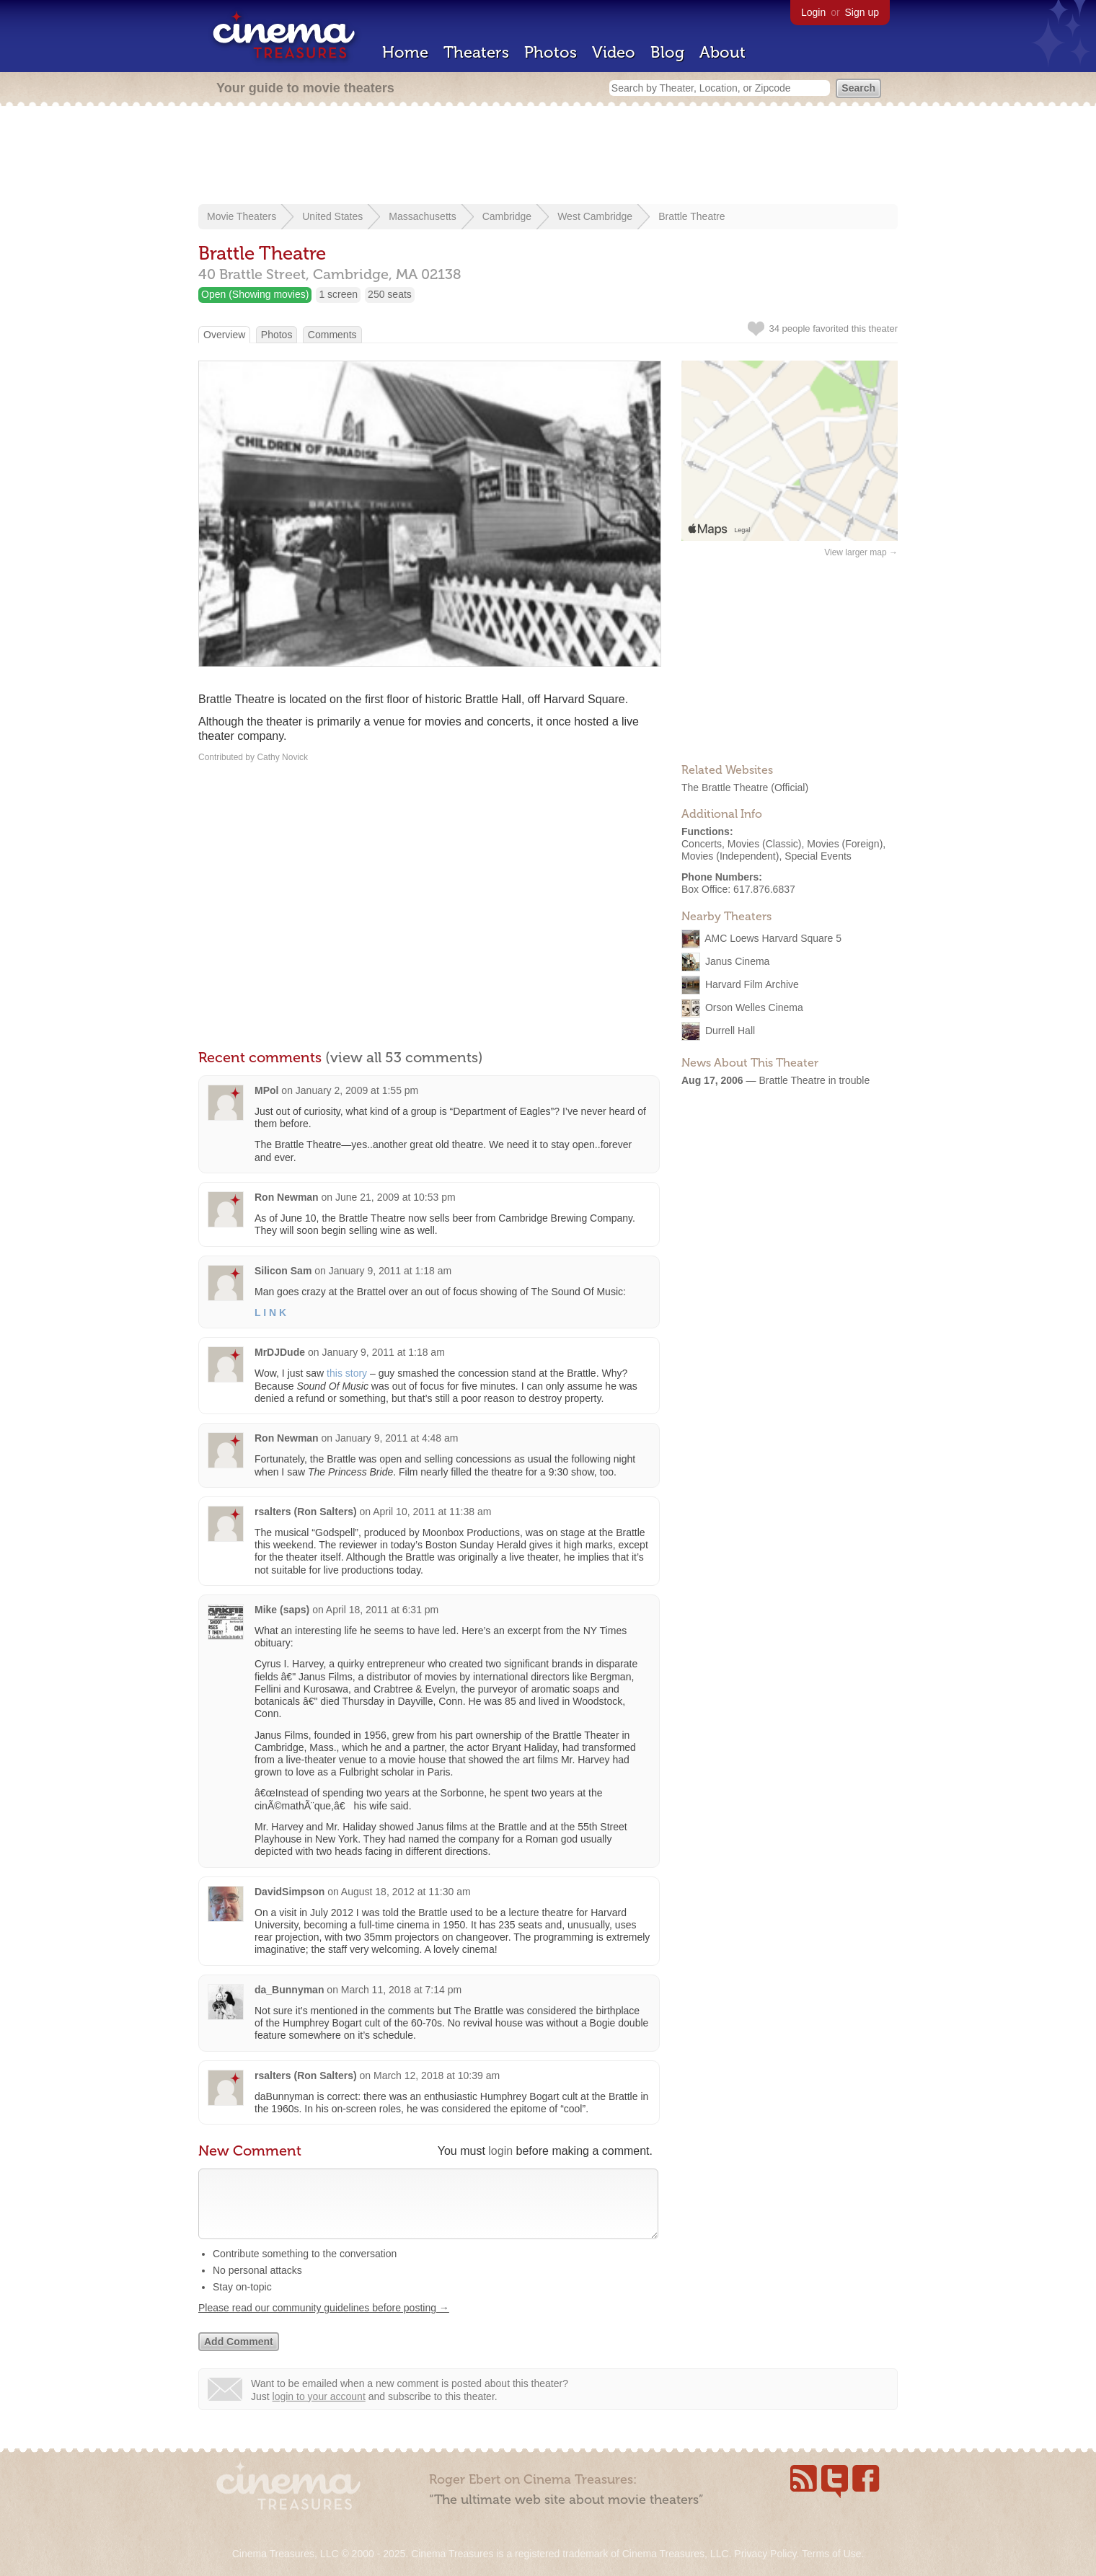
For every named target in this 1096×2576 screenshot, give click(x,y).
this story (347, 1373)
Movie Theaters (241, 216)
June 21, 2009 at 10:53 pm (395, 1197)
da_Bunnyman (289, 1989)
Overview (224, 334)
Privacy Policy (765, 2553)
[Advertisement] (548, 156)
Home (405, 52)
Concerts (701, 844)
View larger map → (861, 552)
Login (813, 12)
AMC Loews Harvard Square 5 (772, 938)
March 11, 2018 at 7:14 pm (401, 1989)
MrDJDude (280, 1352)
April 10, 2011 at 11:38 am (432, 1511)
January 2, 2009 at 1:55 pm (357, 1090)
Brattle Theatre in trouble (814, 1080)
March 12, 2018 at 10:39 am (437, 2075)
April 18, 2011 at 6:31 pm (382, 1609)
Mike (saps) (282, 1609)
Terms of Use (831, 2553)
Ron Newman (287, 1197)
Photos (550, 52)
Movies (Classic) (765, 844)
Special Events (818, 856)
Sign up (862, 12)
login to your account (319, 2411)
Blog (667, 52)
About (722, 52)
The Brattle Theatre (724, 787)
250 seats (390, 294)
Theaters (476, 52)
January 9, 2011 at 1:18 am (390, 1270)
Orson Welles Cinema (754, 1007)
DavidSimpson (289, 1891)
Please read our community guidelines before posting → (323, 2322)
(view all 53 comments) (404, 1057)
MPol (266, 1090)
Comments (332, 334)
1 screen (338, 294)
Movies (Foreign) (845, 844)
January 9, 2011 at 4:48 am (396, 1438)
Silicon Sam (283, 1270)
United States (332, 216)
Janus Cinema (737, 961)
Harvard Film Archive (752, 984)
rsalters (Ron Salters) (306, 1511)
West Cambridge (594, 216)
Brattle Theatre (691, 216)
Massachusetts (422, 216)
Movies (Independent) (730, 856)
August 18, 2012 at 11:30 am (406, 1891)
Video (613, 52)
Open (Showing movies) (255, 294)
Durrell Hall (730, 1030)
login (500, 2151)
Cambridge (506, 216)
